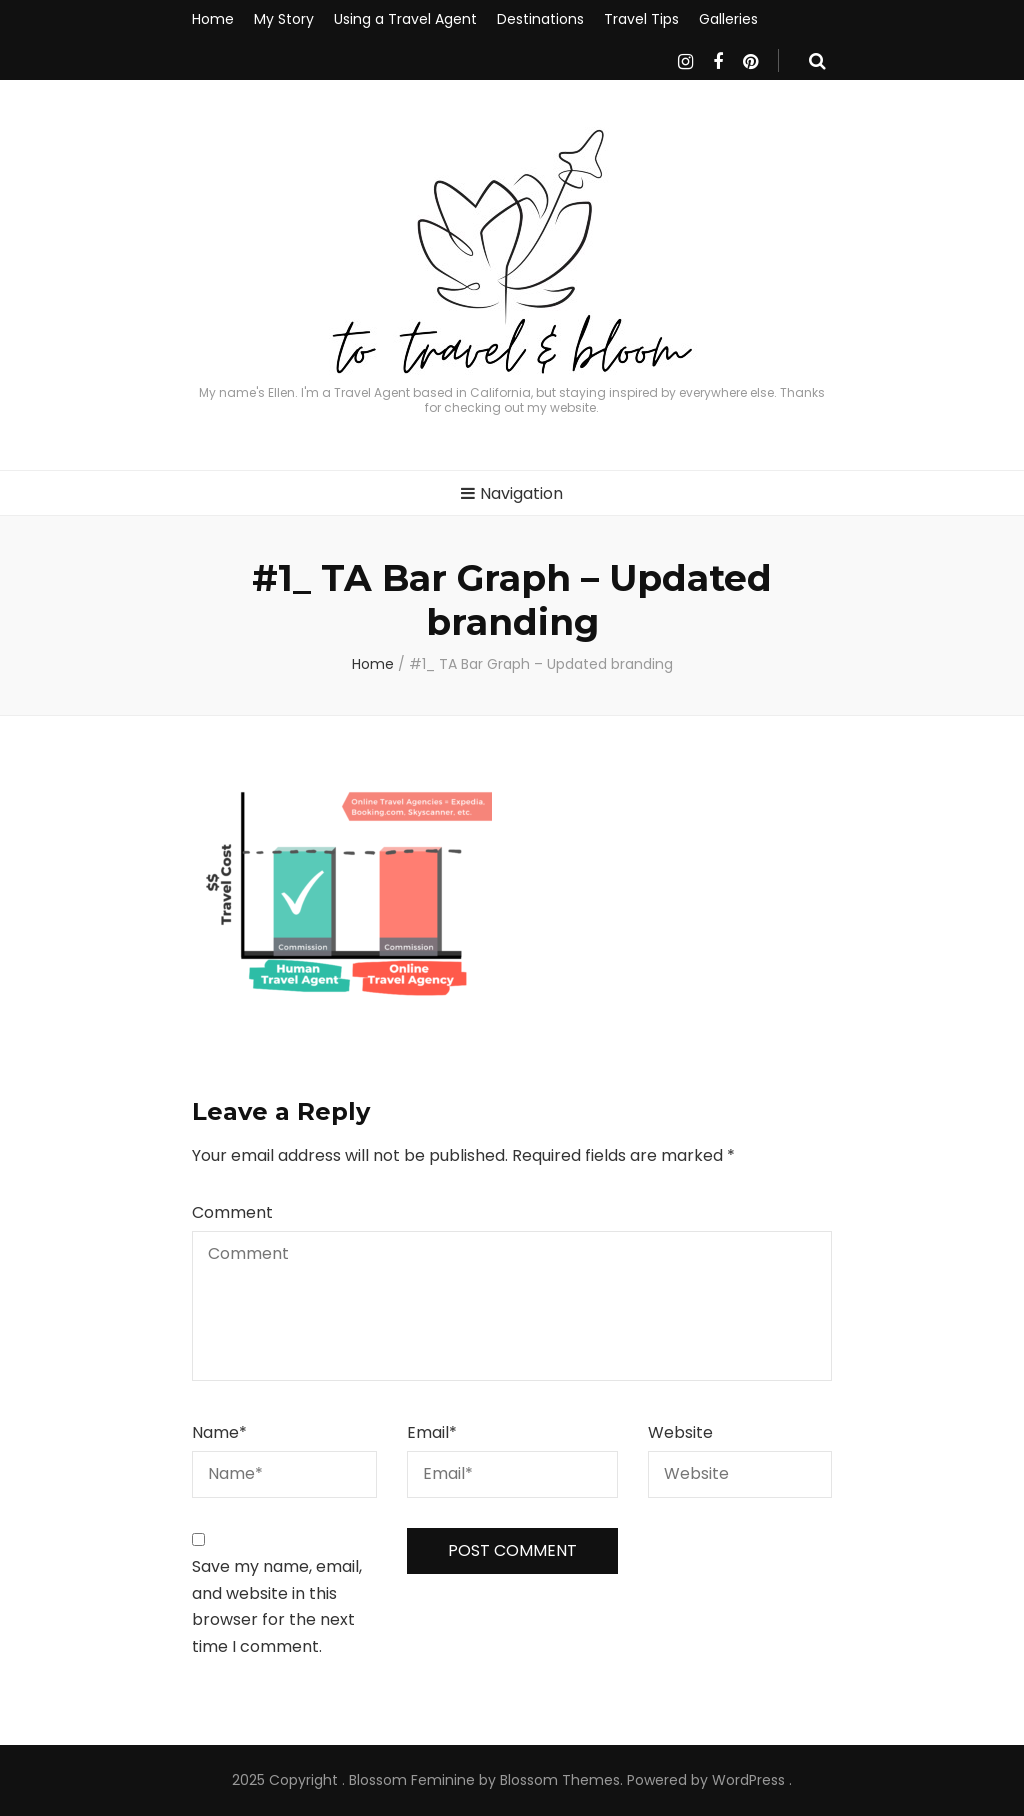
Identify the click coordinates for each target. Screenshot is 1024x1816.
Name (219, 1432)
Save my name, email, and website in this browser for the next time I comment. (277, 1606)
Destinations (540, 19)
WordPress (748, 1780)
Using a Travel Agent (405, 19)
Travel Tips (641, 19)
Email (432, 1432)
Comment (232, 1212)
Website (680, 1432)
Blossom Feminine (412, 1780)
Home (213, 19)
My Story (284, 19)
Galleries (728, 19)
